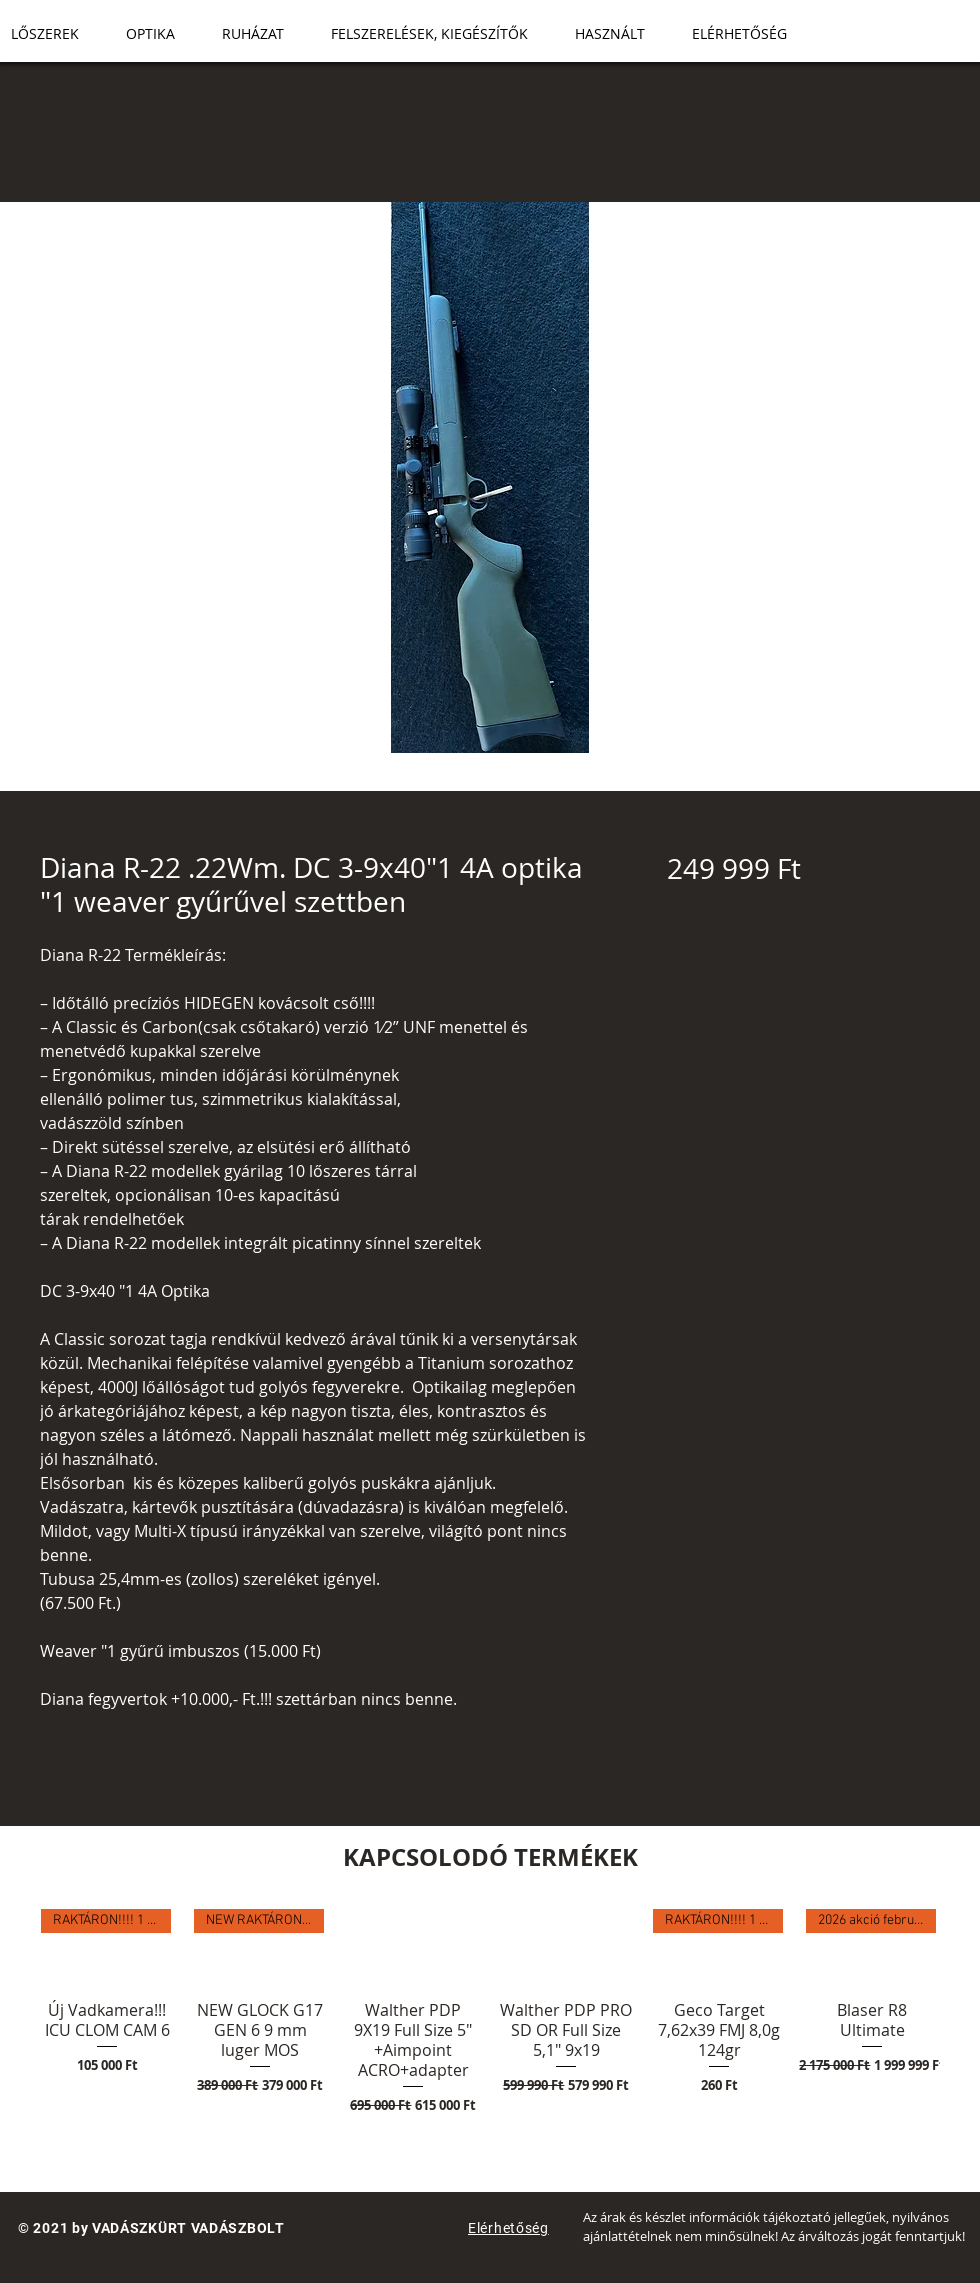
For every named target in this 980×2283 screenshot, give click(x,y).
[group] (490, 2042)
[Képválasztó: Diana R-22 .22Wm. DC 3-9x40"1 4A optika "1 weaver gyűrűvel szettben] (460, 779)
